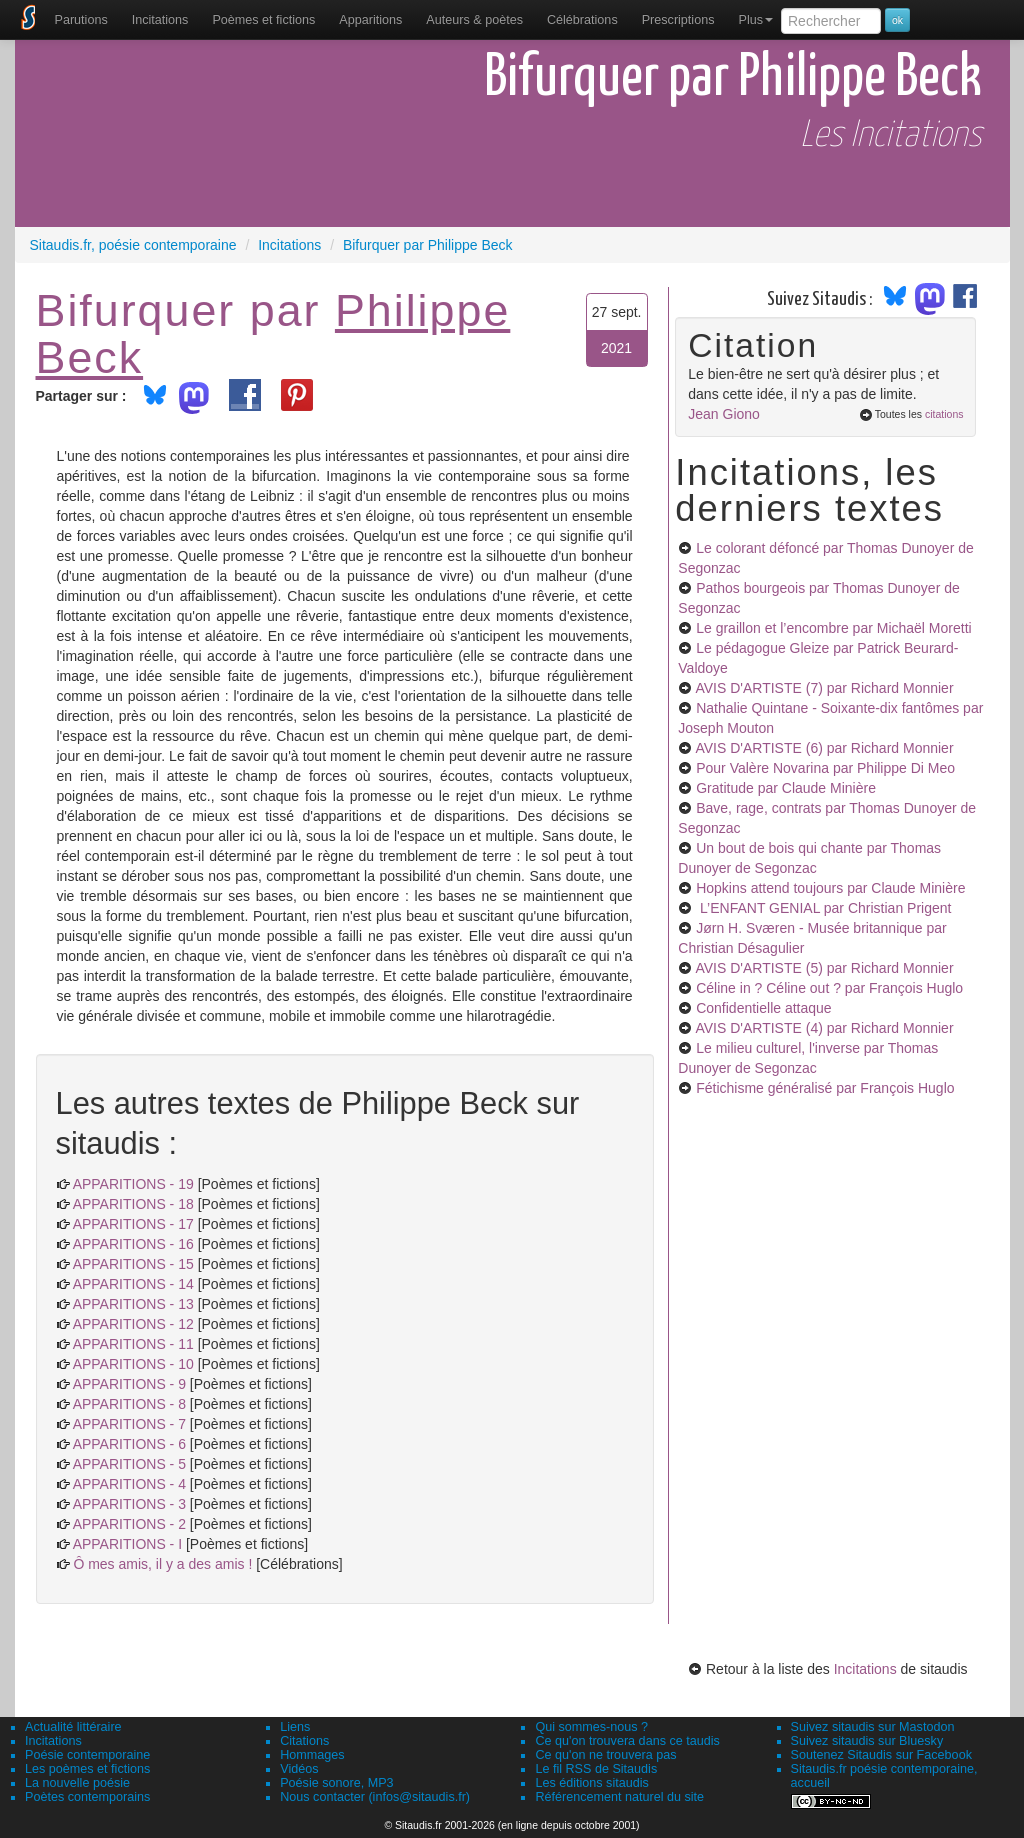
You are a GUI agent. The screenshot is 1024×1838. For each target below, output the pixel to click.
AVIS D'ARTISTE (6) (824, 748)
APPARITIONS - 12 (133, 1324)
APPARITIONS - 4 (129, 1484)
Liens (295, 1727)
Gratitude (786, 788)
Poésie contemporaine (87, 1755)
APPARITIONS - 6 (129, 1444)
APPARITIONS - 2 (129, 1524)
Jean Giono (724, 414)
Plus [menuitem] (755, 20)
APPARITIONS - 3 (129, 1504)
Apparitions (370, 20)
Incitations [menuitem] (160, 20)
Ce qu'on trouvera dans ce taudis (627, 1741)
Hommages (312, 1755)
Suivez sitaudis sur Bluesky (867, 1741)
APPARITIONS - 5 (129, 1464)
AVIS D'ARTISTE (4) (824, 1028)
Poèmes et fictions (263, 20)
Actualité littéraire (73, 1727)
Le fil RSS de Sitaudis (596, 1769)
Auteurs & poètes (474, 20)
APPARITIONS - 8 (129, 1404)
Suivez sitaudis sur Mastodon (873, 1727)
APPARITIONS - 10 (133, 1364)
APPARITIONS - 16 (133, 1244)
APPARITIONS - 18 (133, 1204)
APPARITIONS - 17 (133, 1224)
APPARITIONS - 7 (129, 1424)
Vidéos (299, 1769)
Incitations (865, 1669)
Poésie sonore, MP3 (336, 1783)
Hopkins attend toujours (830, 888)
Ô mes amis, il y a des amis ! (162, 1564)
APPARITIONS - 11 (133, 1344)
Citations (304, 1741)
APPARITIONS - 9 (129, 1384)
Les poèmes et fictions (87, 1769)
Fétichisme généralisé (825, 1088)
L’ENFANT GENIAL (823, 908)
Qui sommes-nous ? (591, 1727)
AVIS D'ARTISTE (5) (824, 968)
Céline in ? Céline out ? (829, 988)
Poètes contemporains (87, 1797)
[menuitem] (81, 20)
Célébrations (582, 20)
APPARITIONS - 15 (133, 1264)
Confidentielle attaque (763, 1008)
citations (944, 414)
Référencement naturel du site (619, 1797)
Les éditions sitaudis (591, 1783)
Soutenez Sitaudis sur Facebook (881, 1755)
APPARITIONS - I (127, 1544)
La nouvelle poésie (77, 1783)
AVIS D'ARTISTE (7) (824, 688)
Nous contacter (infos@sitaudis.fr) (375, 1797)
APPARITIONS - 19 (133, 1184)
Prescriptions (678, 20)
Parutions (81, 20)
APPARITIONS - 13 (133, 1304)
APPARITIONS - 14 (133, 1284)
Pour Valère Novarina (825, 768)
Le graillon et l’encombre (833, 628)
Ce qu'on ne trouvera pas (605, 1755)
